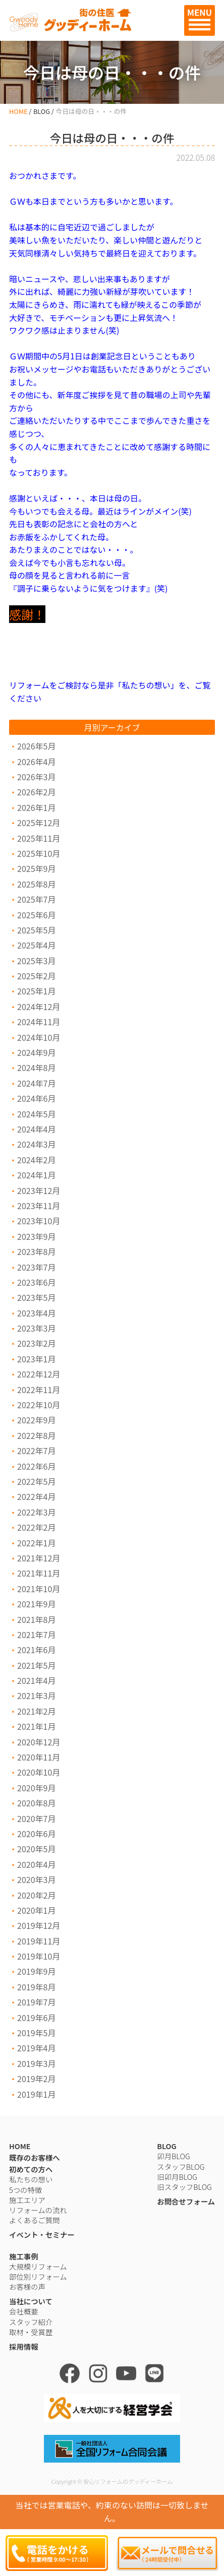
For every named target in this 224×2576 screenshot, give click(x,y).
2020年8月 (36, 1803)
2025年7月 (36, 899)
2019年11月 (38, 1941)
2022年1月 (36, 1543)
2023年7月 (36, 1267)
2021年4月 (36, 1680)
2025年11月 (38, 838)
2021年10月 (38, 1589)
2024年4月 (36, 1129)
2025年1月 (36, 991)
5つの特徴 (25, 2189)
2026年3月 (36, 777)
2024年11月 (38, 1022)
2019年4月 (36, 2048)
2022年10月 (38, 1405)
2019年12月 (38, 1925)
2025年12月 (38, 822)
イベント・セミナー (42, 2234)
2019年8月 (36, 1987)
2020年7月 (36, 1818)
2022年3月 (36, 1512)
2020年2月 (36, 1895)
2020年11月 (38, 1757)
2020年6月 (36, 1834)
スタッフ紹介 (30, 2321)
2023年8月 (36, 1251)
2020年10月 (38, 1772)
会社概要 (23, 2311)
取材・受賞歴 (30, 2332)
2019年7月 (36, 2002)
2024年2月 (36, 1160)
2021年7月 (36, 1634)
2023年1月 (36, 1359)
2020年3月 (36, 1879)
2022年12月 (38, 1374)
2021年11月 (38, 1573)
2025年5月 (36, 930)
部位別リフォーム (38, 2276)
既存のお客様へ (34, 2157)
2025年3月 (36, 961)
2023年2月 (36, 1343)
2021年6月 (36, 1650)
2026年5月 (36, 746)
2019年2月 (36, 2078)
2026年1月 (36, 807)
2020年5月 (36, 1849)
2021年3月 (36, 1695)
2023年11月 (38, 1206)
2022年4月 (36, 1496)
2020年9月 (36, 1788)
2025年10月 (38, 853)
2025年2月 (36, 976)
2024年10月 (38, 1037)
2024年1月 (36, 1175)
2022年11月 (38, 1390)
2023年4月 (36, 1313)
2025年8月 (36, 884)
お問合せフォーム (186, 2201)
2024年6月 (36, 1098)
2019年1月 (36, 2094)
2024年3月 (36, 1144)
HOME (18, 111)
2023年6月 (36, 1282)
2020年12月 (38, 1742)
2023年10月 (38, 1221)
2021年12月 (38, 1558)
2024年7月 (36, 1083)
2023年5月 (36, 1297)
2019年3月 (36, 2063)
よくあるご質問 (34, 2220)
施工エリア (27, 2199)
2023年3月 (36, 1328)
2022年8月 (36, 1435)
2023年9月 (36, 1236)
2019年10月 (38, 1956)
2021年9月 (36, 1604)
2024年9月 (36, 1052)
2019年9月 (36, 1971)
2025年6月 (36, 915)
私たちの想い (30, 2179)
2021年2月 (36, 1711)
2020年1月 (36, 1910)
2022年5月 (36, 1481)
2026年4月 (36, 762)
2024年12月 (38, 1006)
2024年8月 (36, 1067)
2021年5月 (36, 1665)
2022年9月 (36, 1420)
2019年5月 (36, 2033)
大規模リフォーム (38, 2266)
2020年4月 (36, 1864)
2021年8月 (36, 1619)
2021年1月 (36, 1726)
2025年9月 (36, 868)
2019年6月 (36, 2018)
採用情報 (23, 2346)
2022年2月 (36, 1527)
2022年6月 (36, 1466)
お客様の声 (27, 2286)
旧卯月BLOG (177, 2176)
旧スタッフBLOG (184, 2186)
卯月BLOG (173, 2156)
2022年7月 (36, 1450)
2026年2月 (36, 792)
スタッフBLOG (180, 2166)
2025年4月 (36, 945)
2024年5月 (36, 1114)
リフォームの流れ (38, 2210)
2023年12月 (38, 1190)
